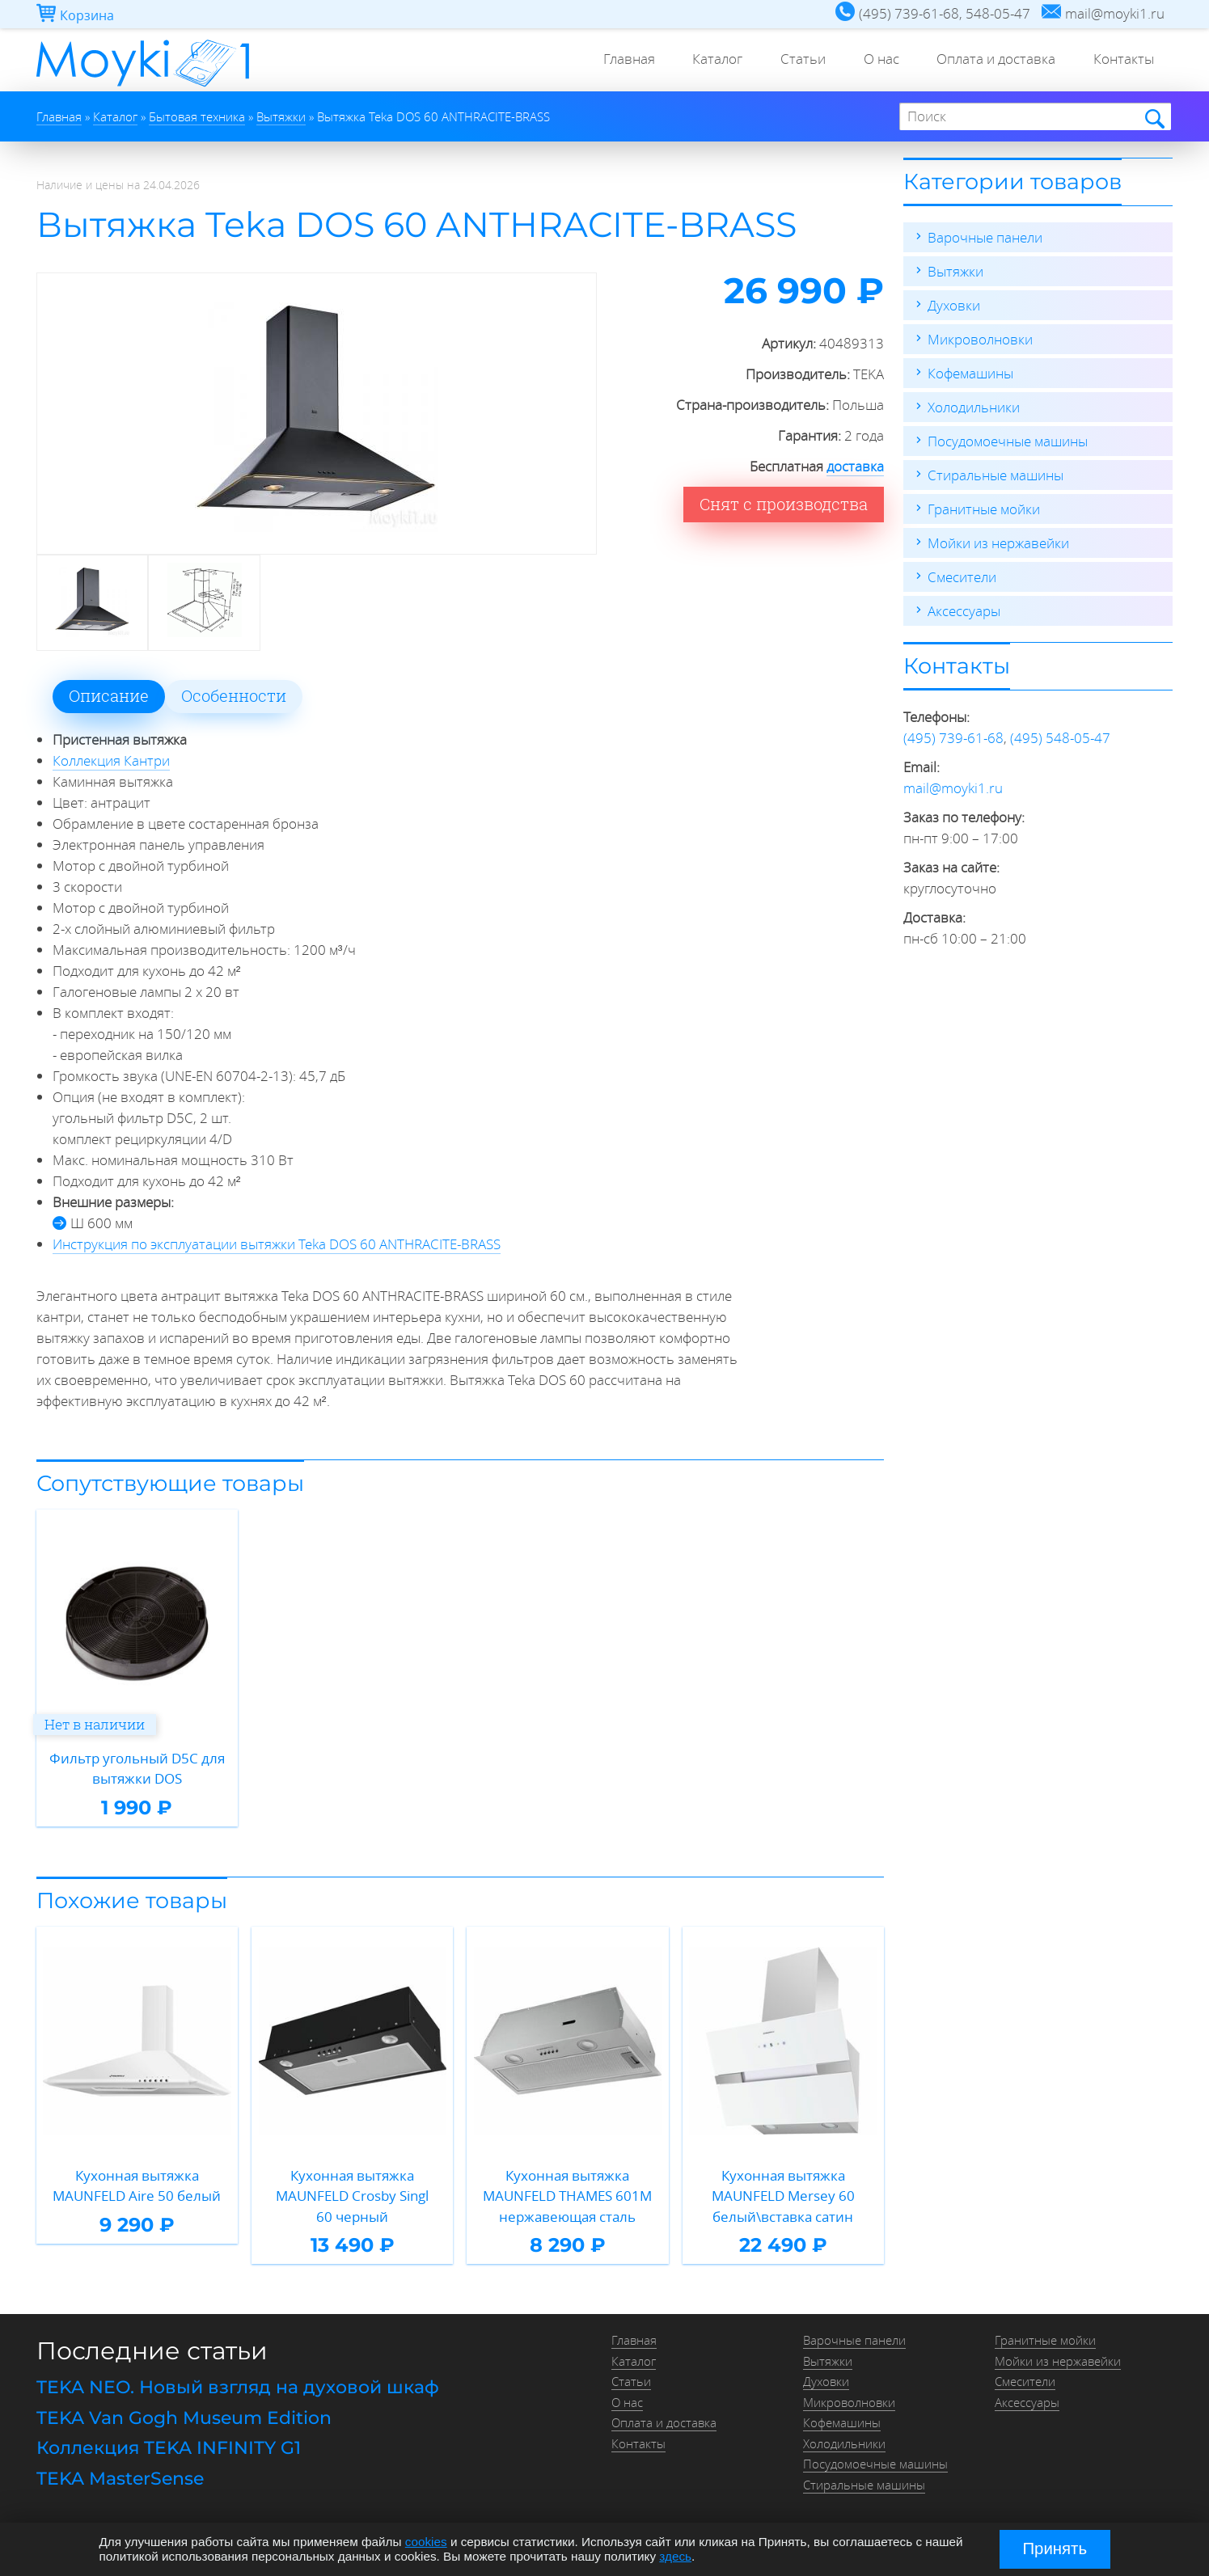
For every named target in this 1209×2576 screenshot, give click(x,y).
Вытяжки (955, 271)
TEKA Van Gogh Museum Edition (184, 2418)
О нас (874, 60)
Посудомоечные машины (1008, 441)
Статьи (793, 60)
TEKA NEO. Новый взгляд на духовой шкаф (237, 2387)
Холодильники (974, 407)
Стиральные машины (995, 475)
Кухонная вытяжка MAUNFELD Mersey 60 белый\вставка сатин (783, 2196)
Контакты (1122, 60)
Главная (614, 60)
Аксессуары (964, 611)
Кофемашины (970, 373)
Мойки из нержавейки (998, 543)
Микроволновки (980, 339)
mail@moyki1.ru (953, 788)
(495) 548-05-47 (1060, 737)
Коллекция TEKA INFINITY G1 (168, 2448)
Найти (1153, 117)
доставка (855, 466)
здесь (675, 2556)
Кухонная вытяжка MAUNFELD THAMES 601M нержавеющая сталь (567, 2196)
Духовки (954, 305)
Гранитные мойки (984, 509)
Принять (1054, 2548)
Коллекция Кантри (111, 760)
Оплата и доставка (991, 60)
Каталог (705, 60)
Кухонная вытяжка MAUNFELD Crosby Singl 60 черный (352, 2196)
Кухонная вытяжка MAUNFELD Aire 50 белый (137, 2186)
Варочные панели (985, 237)
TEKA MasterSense (120, 2478)
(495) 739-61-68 (953, 737)
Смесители (962, 577)
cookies (426, 2542)
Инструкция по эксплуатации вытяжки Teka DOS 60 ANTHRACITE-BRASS (277, 1244)
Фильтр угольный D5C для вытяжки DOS (137, 1768)
